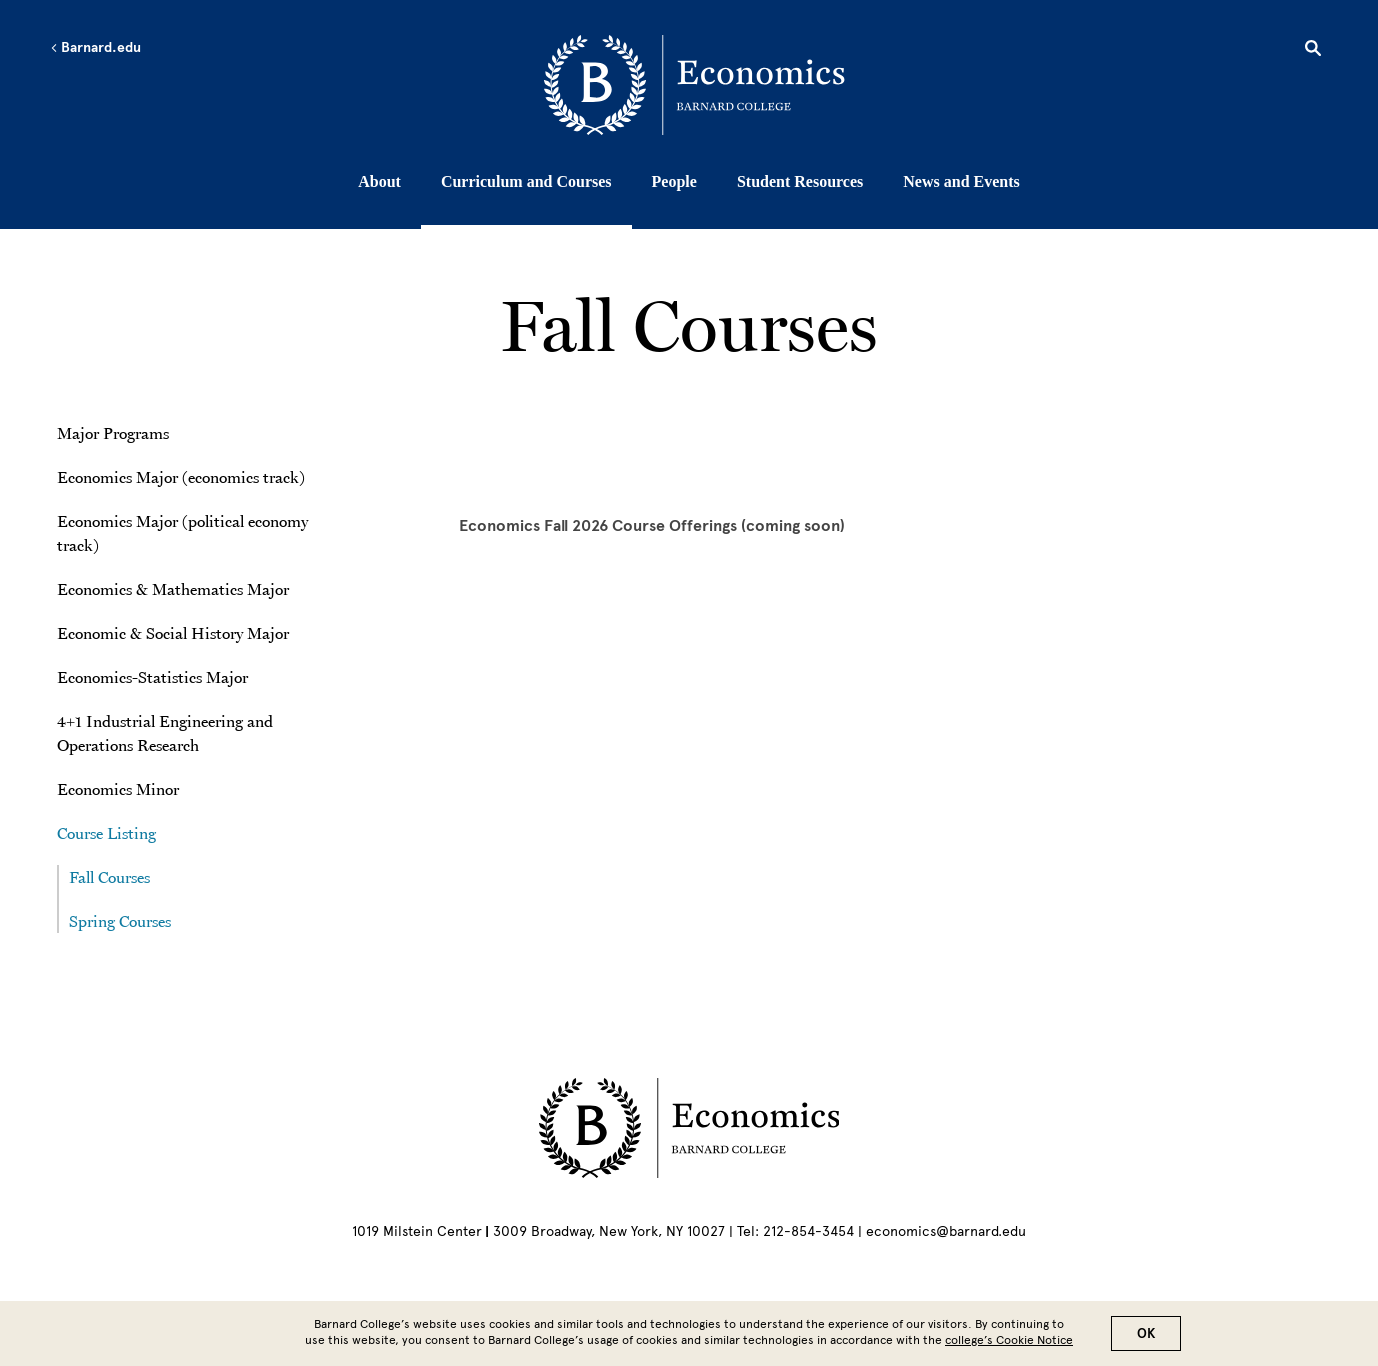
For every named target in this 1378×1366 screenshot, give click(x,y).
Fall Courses (109, 877)
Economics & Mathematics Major (173, 589)
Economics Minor (118, 789)
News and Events (961, 181)
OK (1146, 1333)
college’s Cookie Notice (1009, 1340)
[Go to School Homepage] (694, 85)
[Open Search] (1313, 51)
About (379, 181)
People (674, 181)
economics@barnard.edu (946, 1231)
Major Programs (113, 433)
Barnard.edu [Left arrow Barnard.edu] (95, 48)
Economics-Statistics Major (152, 677)
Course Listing (108, 833)
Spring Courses (120, 921)
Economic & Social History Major (173, 633)
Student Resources (800, 181)
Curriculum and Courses (526, 181)
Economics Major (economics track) (181, 477)
